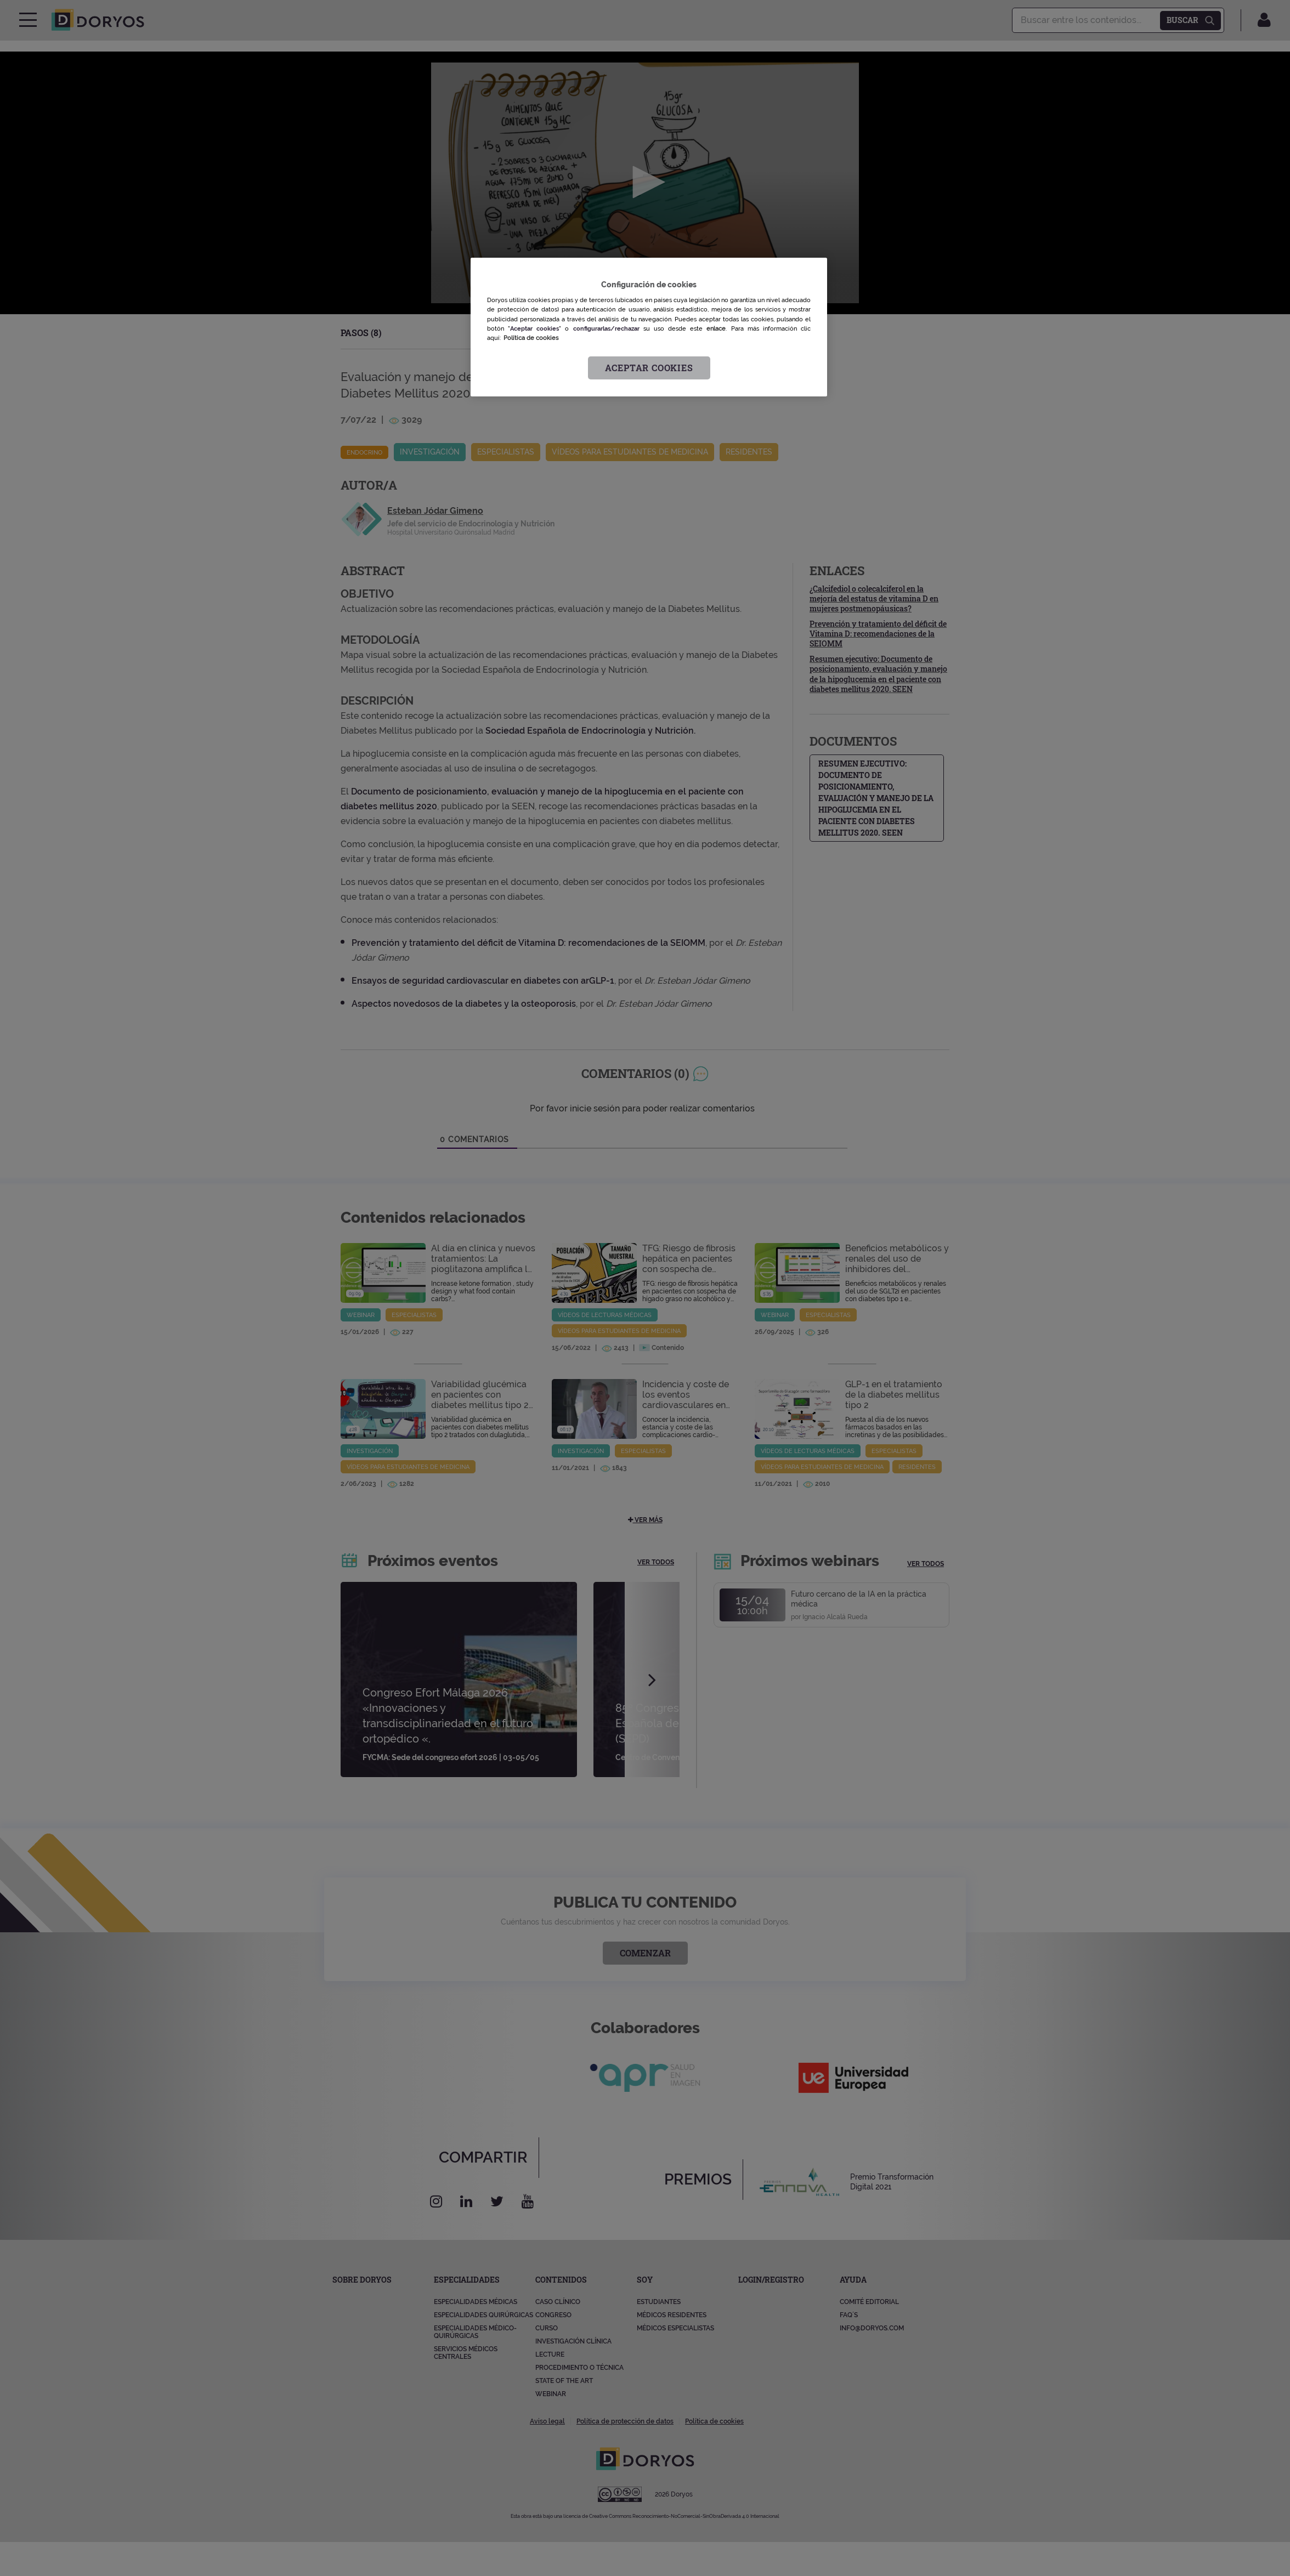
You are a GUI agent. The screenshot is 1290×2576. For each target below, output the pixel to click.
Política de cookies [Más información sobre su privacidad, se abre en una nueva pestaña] (530, 338)
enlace (716, 328)
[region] (649, 327)
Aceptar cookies (649, 367)
